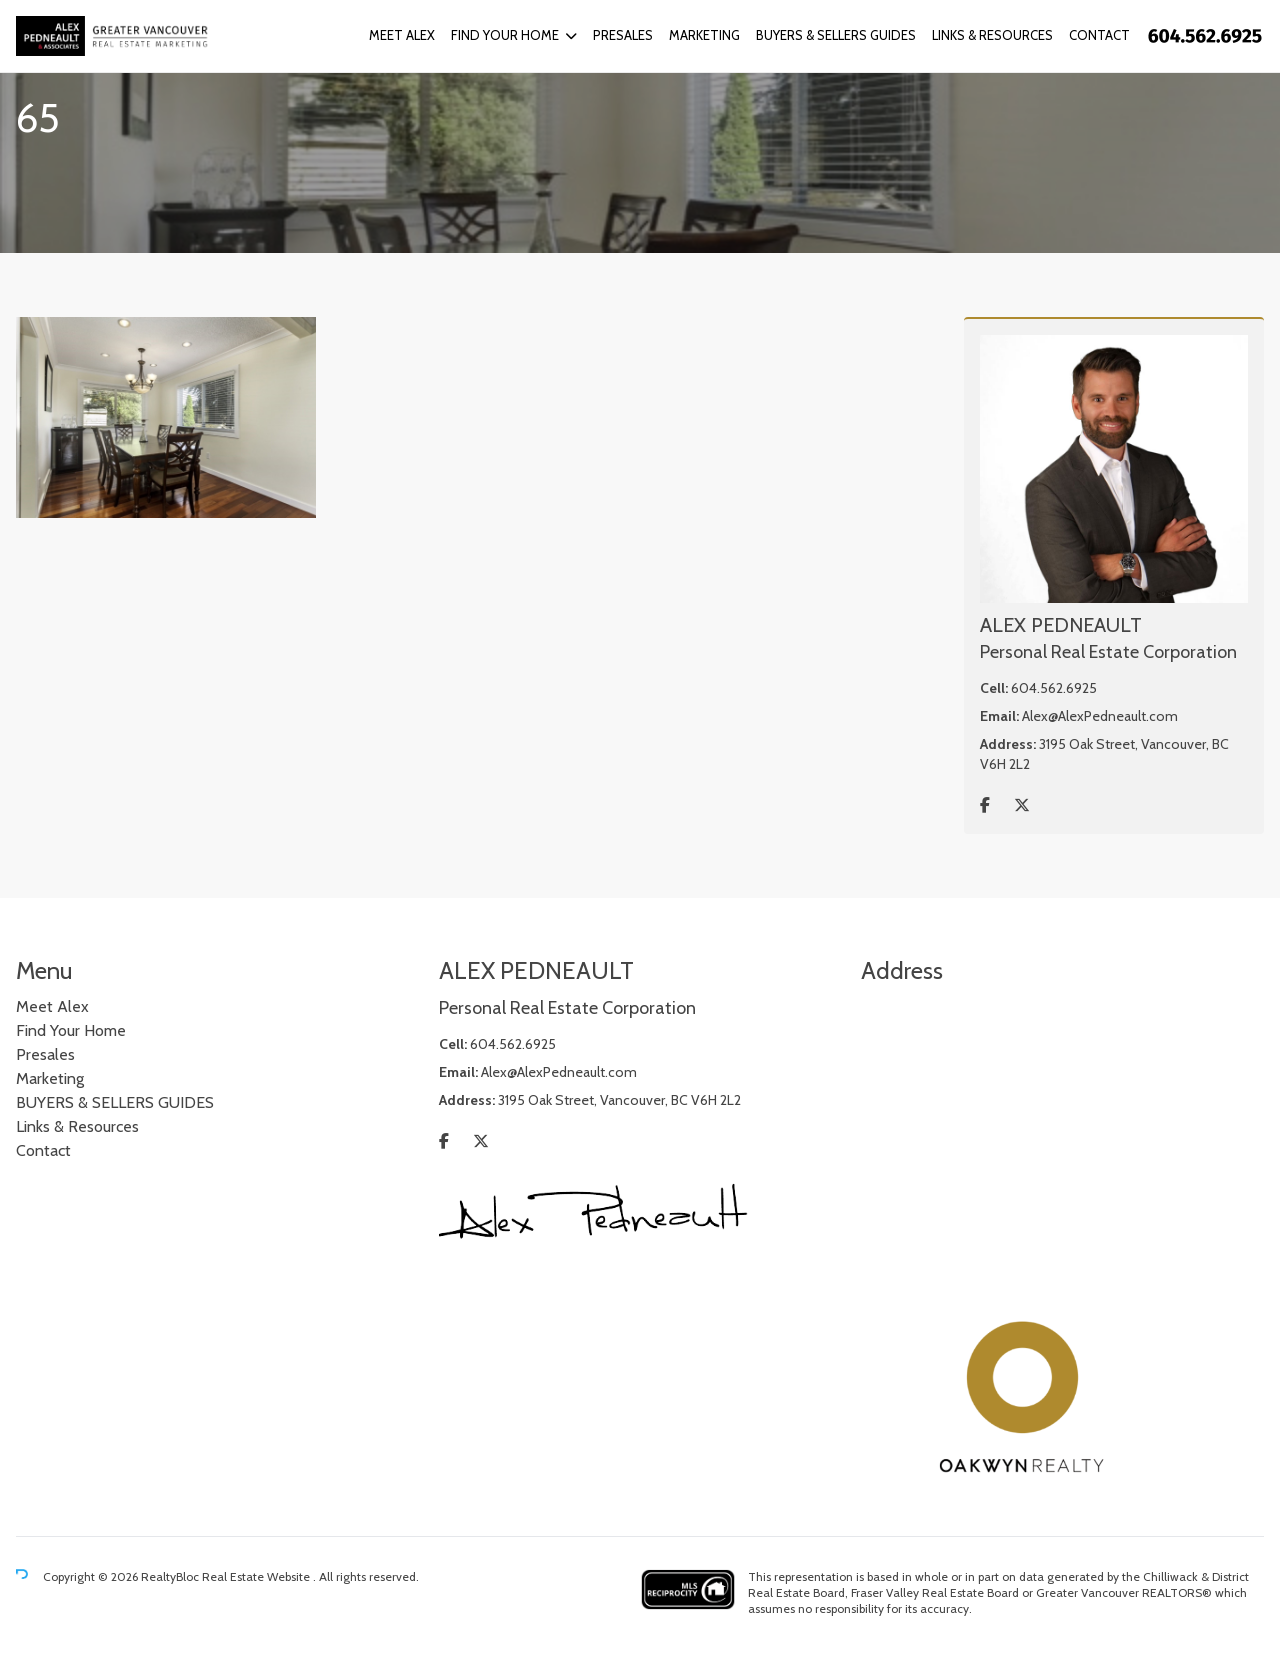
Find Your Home (505, 35)
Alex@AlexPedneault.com (1100, 716)
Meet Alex (402, 35)
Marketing (704, 35)
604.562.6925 (1054, 688)
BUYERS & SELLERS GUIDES (836, 35)
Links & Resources (992, 35)
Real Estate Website (257, 1576)
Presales (623, 35)
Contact (1099, 35)
